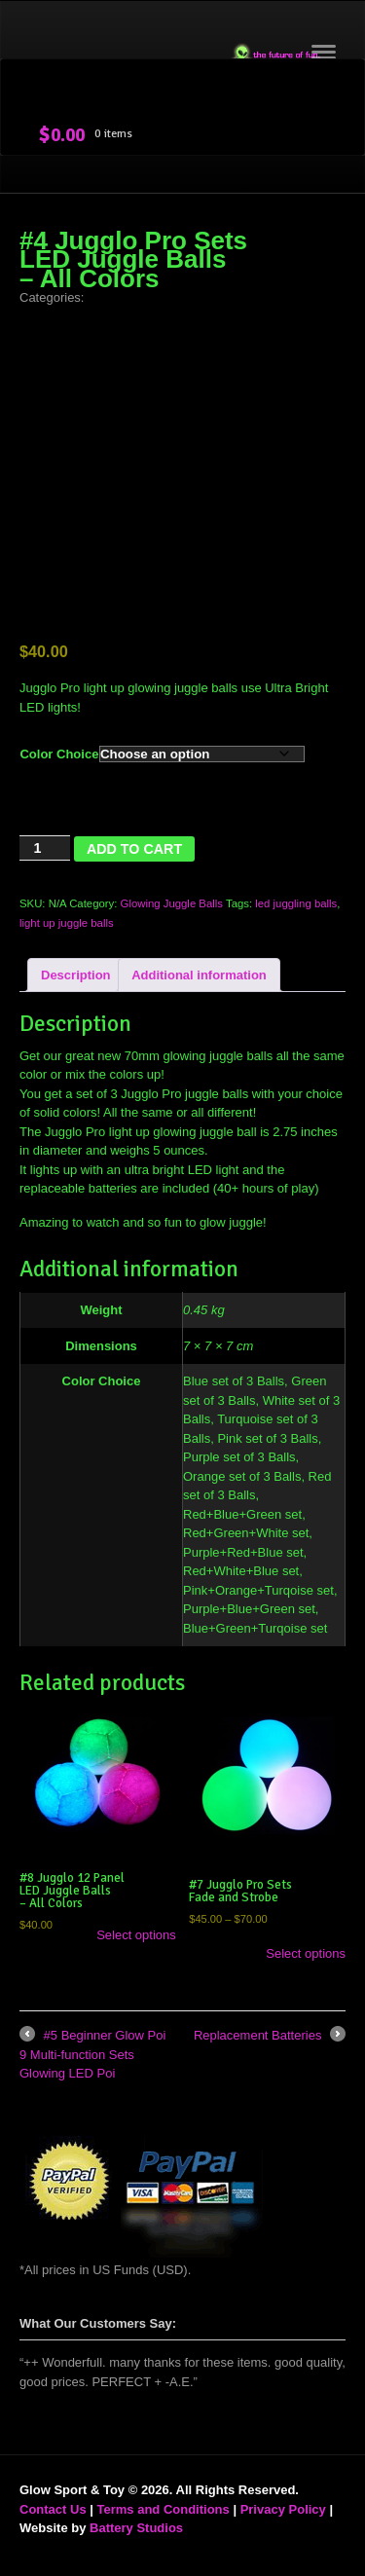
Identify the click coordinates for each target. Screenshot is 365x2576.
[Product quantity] (44, 848)
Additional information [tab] (199, 975)
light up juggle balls (66, 923)
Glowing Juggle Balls (172, 903)
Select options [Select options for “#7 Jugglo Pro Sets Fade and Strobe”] (306, 1953)
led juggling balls (296, 903)
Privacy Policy (283, 2509)
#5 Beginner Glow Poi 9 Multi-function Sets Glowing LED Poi (92, 2053)
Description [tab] (76, 975)
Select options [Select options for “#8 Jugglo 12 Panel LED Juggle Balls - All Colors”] (136, 1935)
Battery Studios (136, 2528)
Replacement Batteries (270, 2035)
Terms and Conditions (163, 2509)
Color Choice (58, 754)
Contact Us (53, 2509)
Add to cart (134, 849)
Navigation (323, 58)
